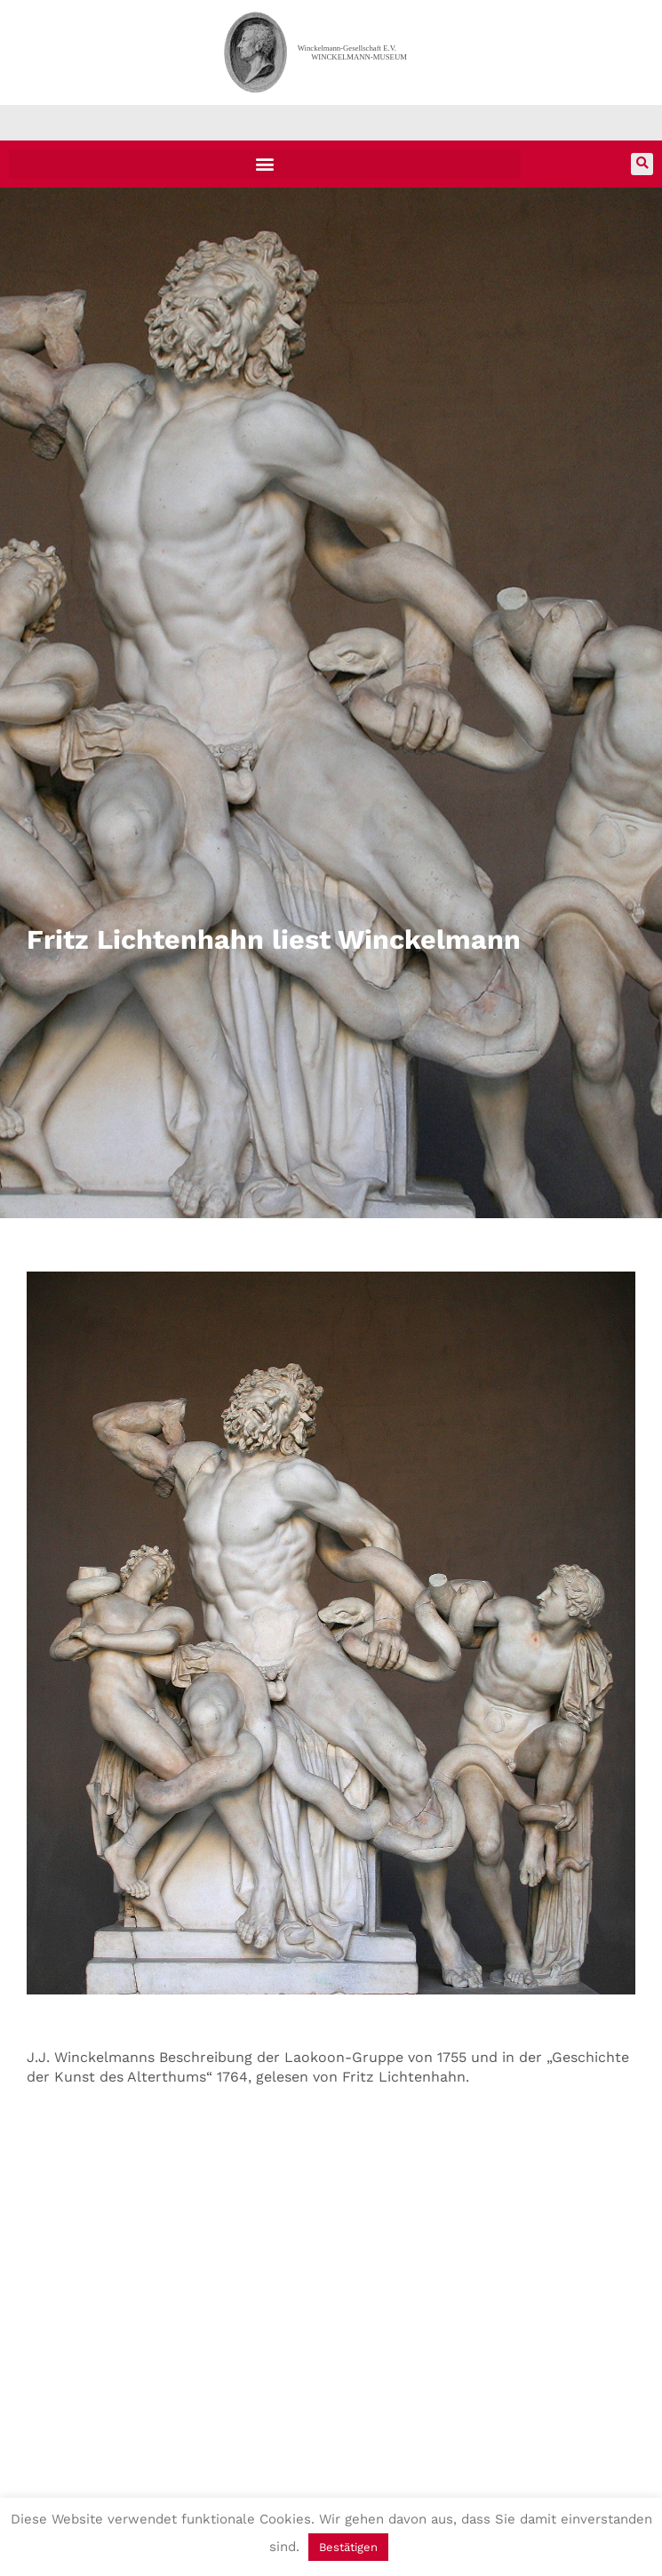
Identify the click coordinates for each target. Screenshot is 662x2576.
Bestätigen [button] (348, 2547)
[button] (265, 164)
